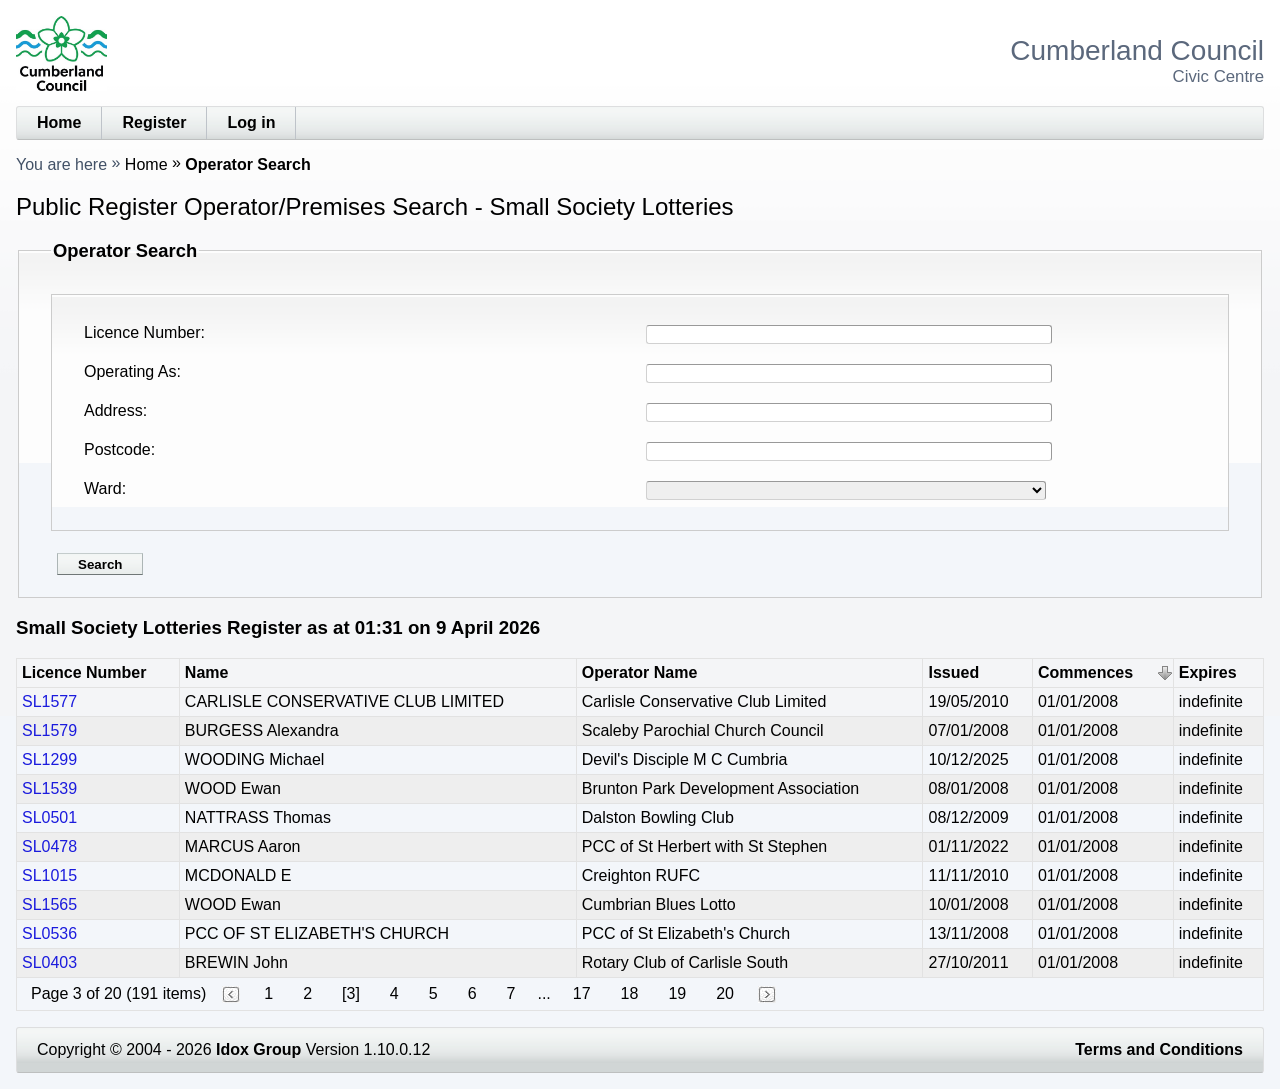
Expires (1208, 672)
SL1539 (49, 788)
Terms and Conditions (1159, 1049)
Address (113, 410)
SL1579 (49, 730)
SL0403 (49, 962)
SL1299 (49, 759)
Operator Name (640, 672)
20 (725, 993)
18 (630, 993)
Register (154, 122)
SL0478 (49, 846)
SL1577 (49, 701)
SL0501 (49, 817)
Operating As (130, 371)
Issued (953, 672)
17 (582, 993)
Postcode (117, 449)
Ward (103, 488)
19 (677, 993)
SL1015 (49, 875)
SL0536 (49, 933)
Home (59, 122)
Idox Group (258, 1049)
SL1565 (49, 904)
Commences (1085, 672)
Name (207, 672)
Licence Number (142, 332)
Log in (251, 122)
